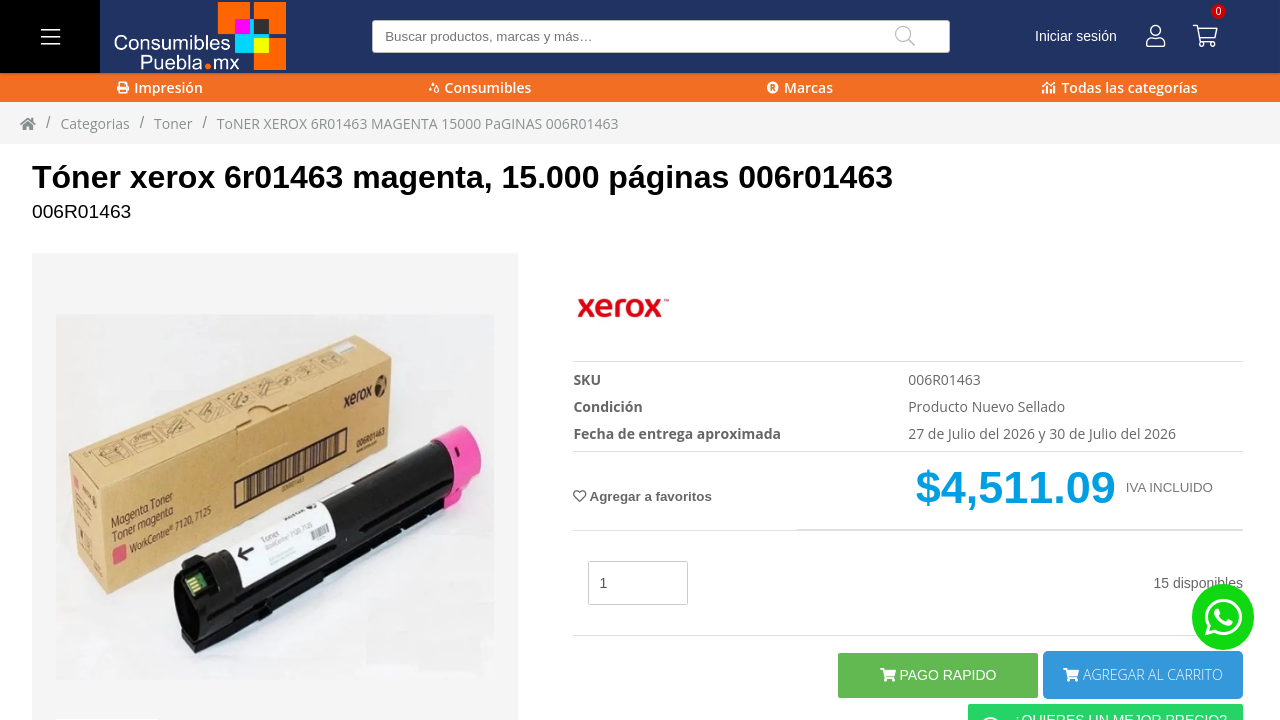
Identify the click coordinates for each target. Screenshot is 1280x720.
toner (173, 123)
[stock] (638, 583)
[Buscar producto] (660, 36)
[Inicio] (28, 123)
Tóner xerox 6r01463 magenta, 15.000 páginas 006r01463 (462, 177)
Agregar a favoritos (642, 496)
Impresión (160, 87)
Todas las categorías (1119, 87)
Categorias (94, 123)
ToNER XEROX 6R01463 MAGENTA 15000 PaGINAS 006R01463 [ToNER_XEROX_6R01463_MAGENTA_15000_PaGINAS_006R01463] (418, 123)
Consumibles (480, 87)
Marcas (800, 87)
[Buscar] (905, 36)
